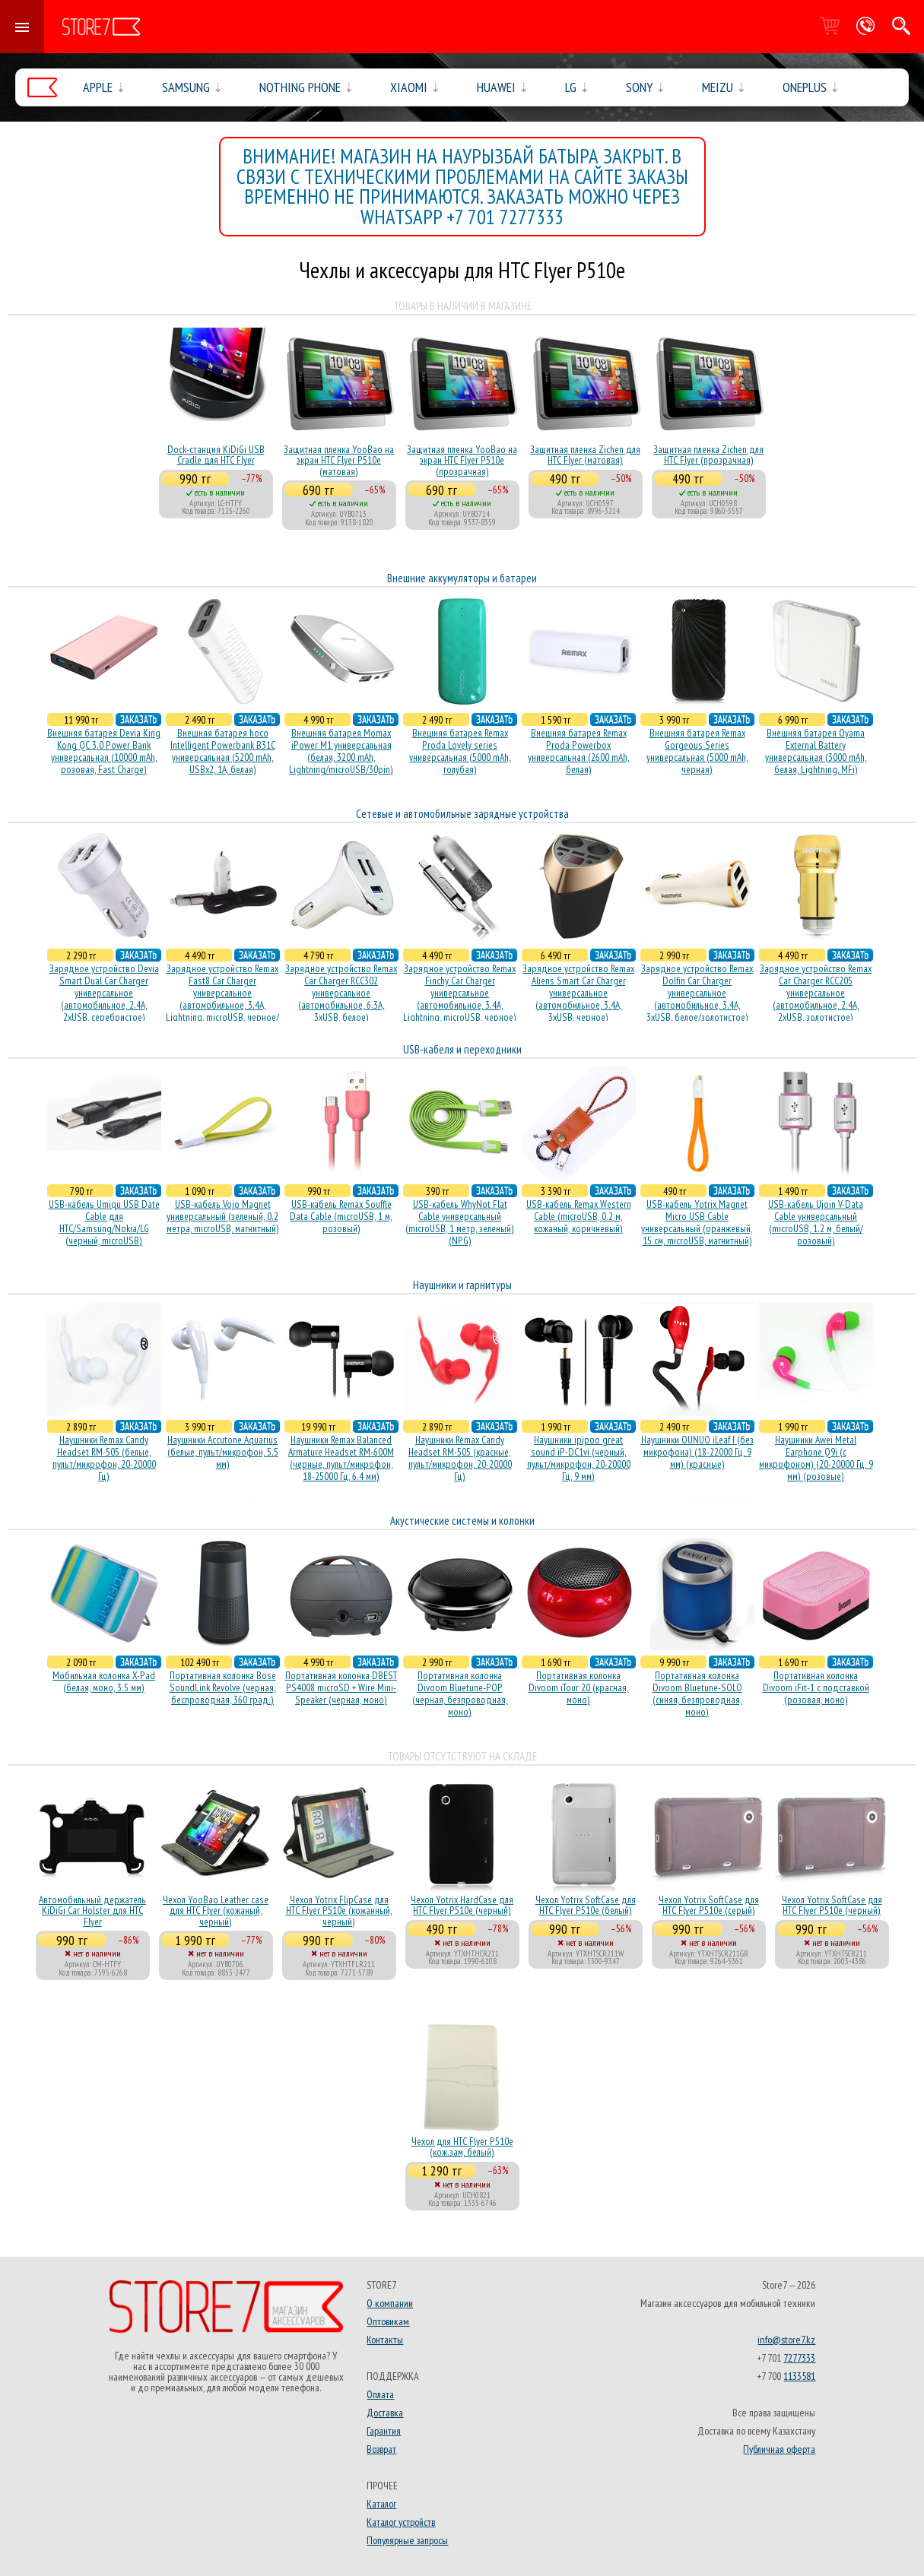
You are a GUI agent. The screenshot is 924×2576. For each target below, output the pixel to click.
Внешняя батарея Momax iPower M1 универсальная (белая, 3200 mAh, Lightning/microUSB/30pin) (341, 751)
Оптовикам (388, 2321)
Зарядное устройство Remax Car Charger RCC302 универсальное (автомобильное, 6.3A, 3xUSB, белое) (341, 993)
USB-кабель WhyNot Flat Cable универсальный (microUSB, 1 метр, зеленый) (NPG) (459, 1222)
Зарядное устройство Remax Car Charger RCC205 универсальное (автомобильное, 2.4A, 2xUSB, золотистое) (816, 993)
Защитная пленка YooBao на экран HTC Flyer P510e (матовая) (339, 460)
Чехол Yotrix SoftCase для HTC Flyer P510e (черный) (832, 1905)
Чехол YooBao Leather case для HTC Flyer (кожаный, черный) (215, 1910)
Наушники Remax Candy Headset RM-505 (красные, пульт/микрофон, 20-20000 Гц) (460, 1458)
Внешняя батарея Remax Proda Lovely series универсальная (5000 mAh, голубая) (460, 751)
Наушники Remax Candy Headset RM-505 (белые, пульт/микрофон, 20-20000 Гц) (104, 1458)
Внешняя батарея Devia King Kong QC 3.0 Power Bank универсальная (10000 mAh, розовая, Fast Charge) (103, 751)
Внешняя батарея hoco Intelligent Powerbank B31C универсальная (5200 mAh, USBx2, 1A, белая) (222, 751)
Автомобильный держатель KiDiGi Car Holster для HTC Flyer (92, 1910)
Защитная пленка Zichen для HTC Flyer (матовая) (585, 454)
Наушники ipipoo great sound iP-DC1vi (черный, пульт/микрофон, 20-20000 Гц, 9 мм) (578, 1458)
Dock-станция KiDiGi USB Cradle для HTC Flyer (216, 454)
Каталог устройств (401, 2522)
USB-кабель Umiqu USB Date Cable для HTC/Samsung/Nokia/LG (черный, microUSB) (104, 1222)
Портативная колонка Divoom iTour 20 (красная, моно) (579, 1687)
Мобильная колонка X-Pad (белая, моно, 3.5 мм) (103, 1681)
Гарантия (384, 2431)
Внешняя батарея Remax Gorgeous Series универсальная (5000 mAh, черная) (697, 751)
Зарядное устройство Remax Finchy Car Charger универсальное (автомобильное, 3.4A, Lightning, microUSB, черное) (459, 993)
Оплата (380, 2394)
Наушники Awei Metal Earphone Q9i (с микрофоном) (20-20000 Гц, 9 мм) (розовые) (816, 1458)
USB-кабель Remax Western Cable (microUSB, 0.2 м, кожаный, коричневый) (578, 1216)
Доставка (385, 2412)
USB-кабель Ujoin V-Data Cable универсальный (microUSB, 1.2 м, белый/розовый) (815, 1222)
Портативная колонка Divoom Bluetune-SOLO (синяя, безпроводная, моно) (697, 1693)
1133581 (799, 2376)
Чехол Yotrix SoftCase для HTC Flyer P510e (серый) (709, 1905)
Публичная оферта (779, 2449)
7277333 (799, 2358)
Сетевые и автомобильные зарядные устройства (462, 813)
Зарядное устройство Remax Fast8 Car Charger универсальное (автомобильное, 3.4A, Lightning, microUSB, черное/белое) (222, 999)
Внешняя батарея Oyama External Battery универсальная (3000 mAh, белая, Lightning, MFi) (816, 751)
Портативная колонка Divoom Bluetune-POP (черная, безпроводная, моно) (460, 1693)
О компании (390, 2303)
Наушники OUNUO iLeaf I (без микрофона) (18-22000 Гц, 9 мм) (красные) (697, 1452)
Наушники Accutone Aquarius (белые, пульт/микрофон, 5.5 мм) (222, 1452)
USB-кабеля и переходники (462, 1049)
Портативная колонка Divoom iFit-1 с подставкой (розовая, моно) (816, 1687)
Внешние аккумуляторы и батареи (462, 578)
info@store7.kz (786, 2339)
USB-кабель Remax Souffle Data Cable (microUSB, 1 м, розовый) (341, 1216)
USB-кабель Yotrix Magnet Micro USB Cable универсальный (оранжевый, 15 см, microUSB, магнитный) (697, 1222)
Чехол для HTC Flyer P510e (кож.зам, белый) (462, 2146)
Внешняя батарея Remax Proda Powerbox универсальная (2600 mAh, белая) (579, 751)
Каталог (381, 2504)
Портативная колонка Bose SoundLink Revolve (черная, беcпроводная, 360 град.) (223, 1687)
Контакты (385, 2339)
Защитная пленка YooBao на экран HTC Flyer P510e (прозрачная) (462, 460)
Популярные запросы (407, 2540)
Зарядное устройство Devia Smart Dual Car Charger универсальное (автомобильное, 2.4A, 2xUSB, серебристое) (104, 993)
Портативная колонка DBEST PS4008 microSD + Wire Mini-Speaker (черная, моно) (341, 1687)
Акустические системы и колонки (462, 1520)
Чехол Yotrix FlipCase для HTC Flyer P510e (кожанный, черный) (339, 1910)
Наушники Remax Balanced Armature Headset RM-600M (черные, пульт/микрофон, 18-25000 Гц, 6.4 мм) (341, 1458)
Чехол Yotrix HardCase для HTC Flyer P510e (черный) (462, 1905)
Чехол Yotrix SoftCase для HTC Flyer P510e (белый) (585, 1905)
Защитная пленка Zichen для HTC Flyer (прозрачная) (708, 454)
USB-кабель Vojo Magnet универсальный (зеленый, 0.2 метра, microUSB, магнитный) (223, 1216)
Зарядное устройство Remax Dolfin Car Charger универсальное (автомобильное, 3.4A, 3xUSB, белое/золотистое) (697, 993)
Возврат (381, 2449)
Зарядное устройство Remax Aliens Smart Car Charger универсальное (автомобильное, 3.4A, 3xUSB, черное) (578, 993)
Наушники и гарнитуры (462, 1285)
